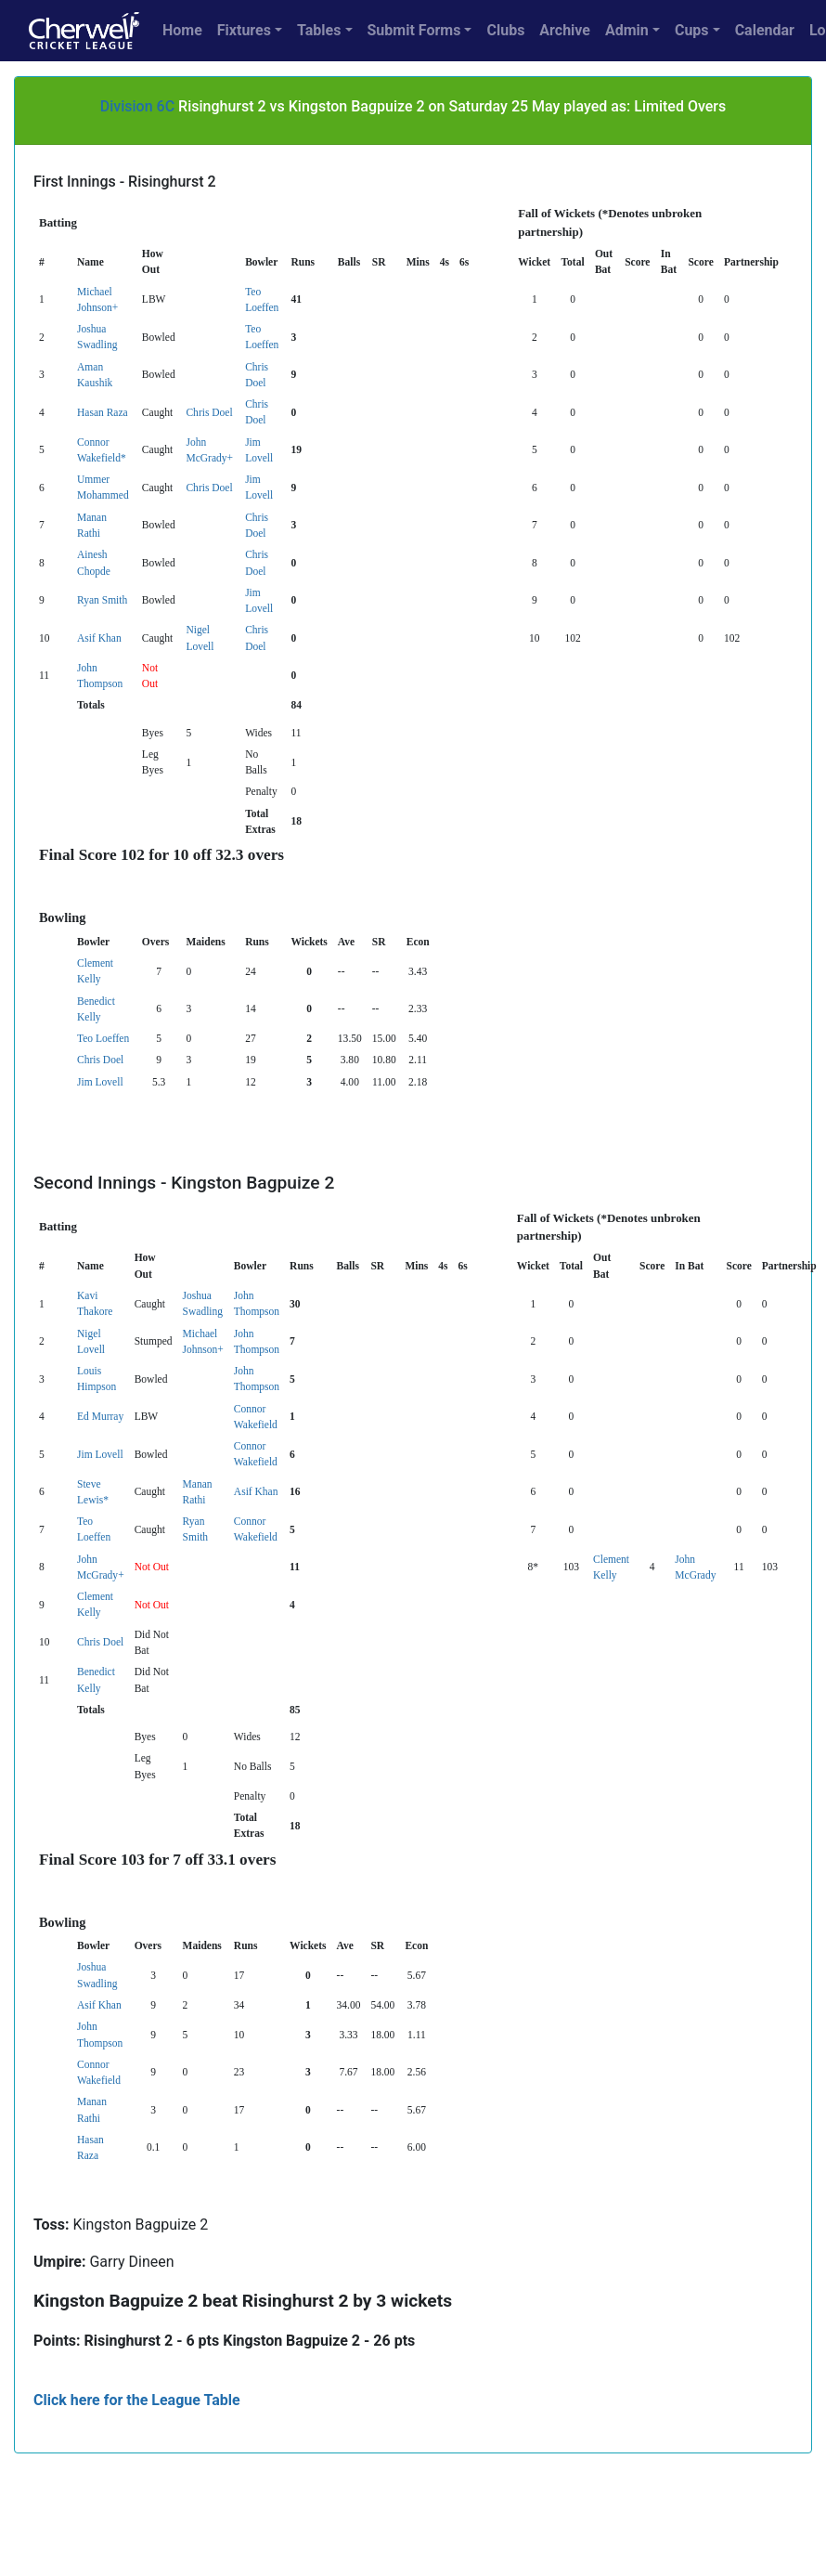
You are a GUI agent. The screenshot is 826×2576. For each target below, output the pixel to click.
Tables (319, 30)
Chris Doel (209, 412)
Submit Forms (414, 30)
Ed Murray (100, 1416)
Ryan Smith (102, 599)
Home (182, 30)
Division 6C (137, 106)
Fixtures (244, 30)
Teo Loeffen (103, 1038)
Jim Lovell (100, 1081)
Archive (564, 30)
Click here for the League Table (136, 2400)
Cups (692, 30)
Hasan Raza (102, 412)
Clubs (505, 30)
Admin (627, 30)
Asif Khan (99, 638)
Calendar (764, 30)
